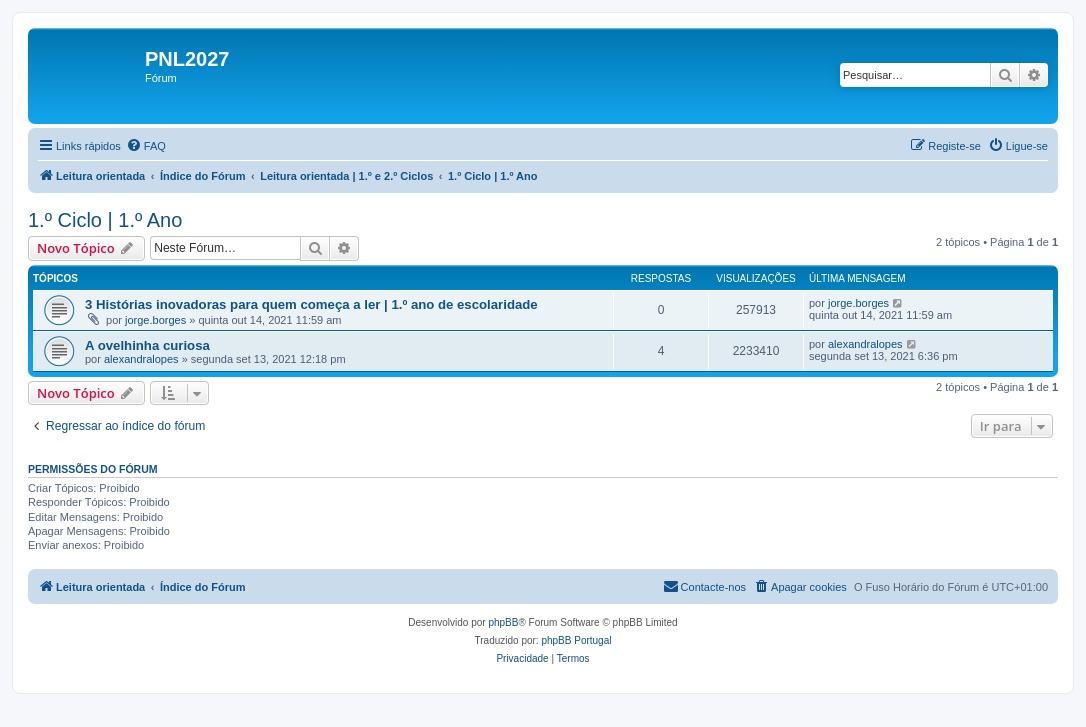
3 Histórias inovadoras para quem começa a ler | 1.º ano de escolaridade (311, 304)
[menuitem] (146, 146)
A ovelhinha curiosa (147, 345)
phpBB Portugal (576, 640)
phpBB (503, 622)
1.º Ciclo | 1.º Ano (105, 220)
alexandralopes (141, 359)
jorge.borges (155, 320)
